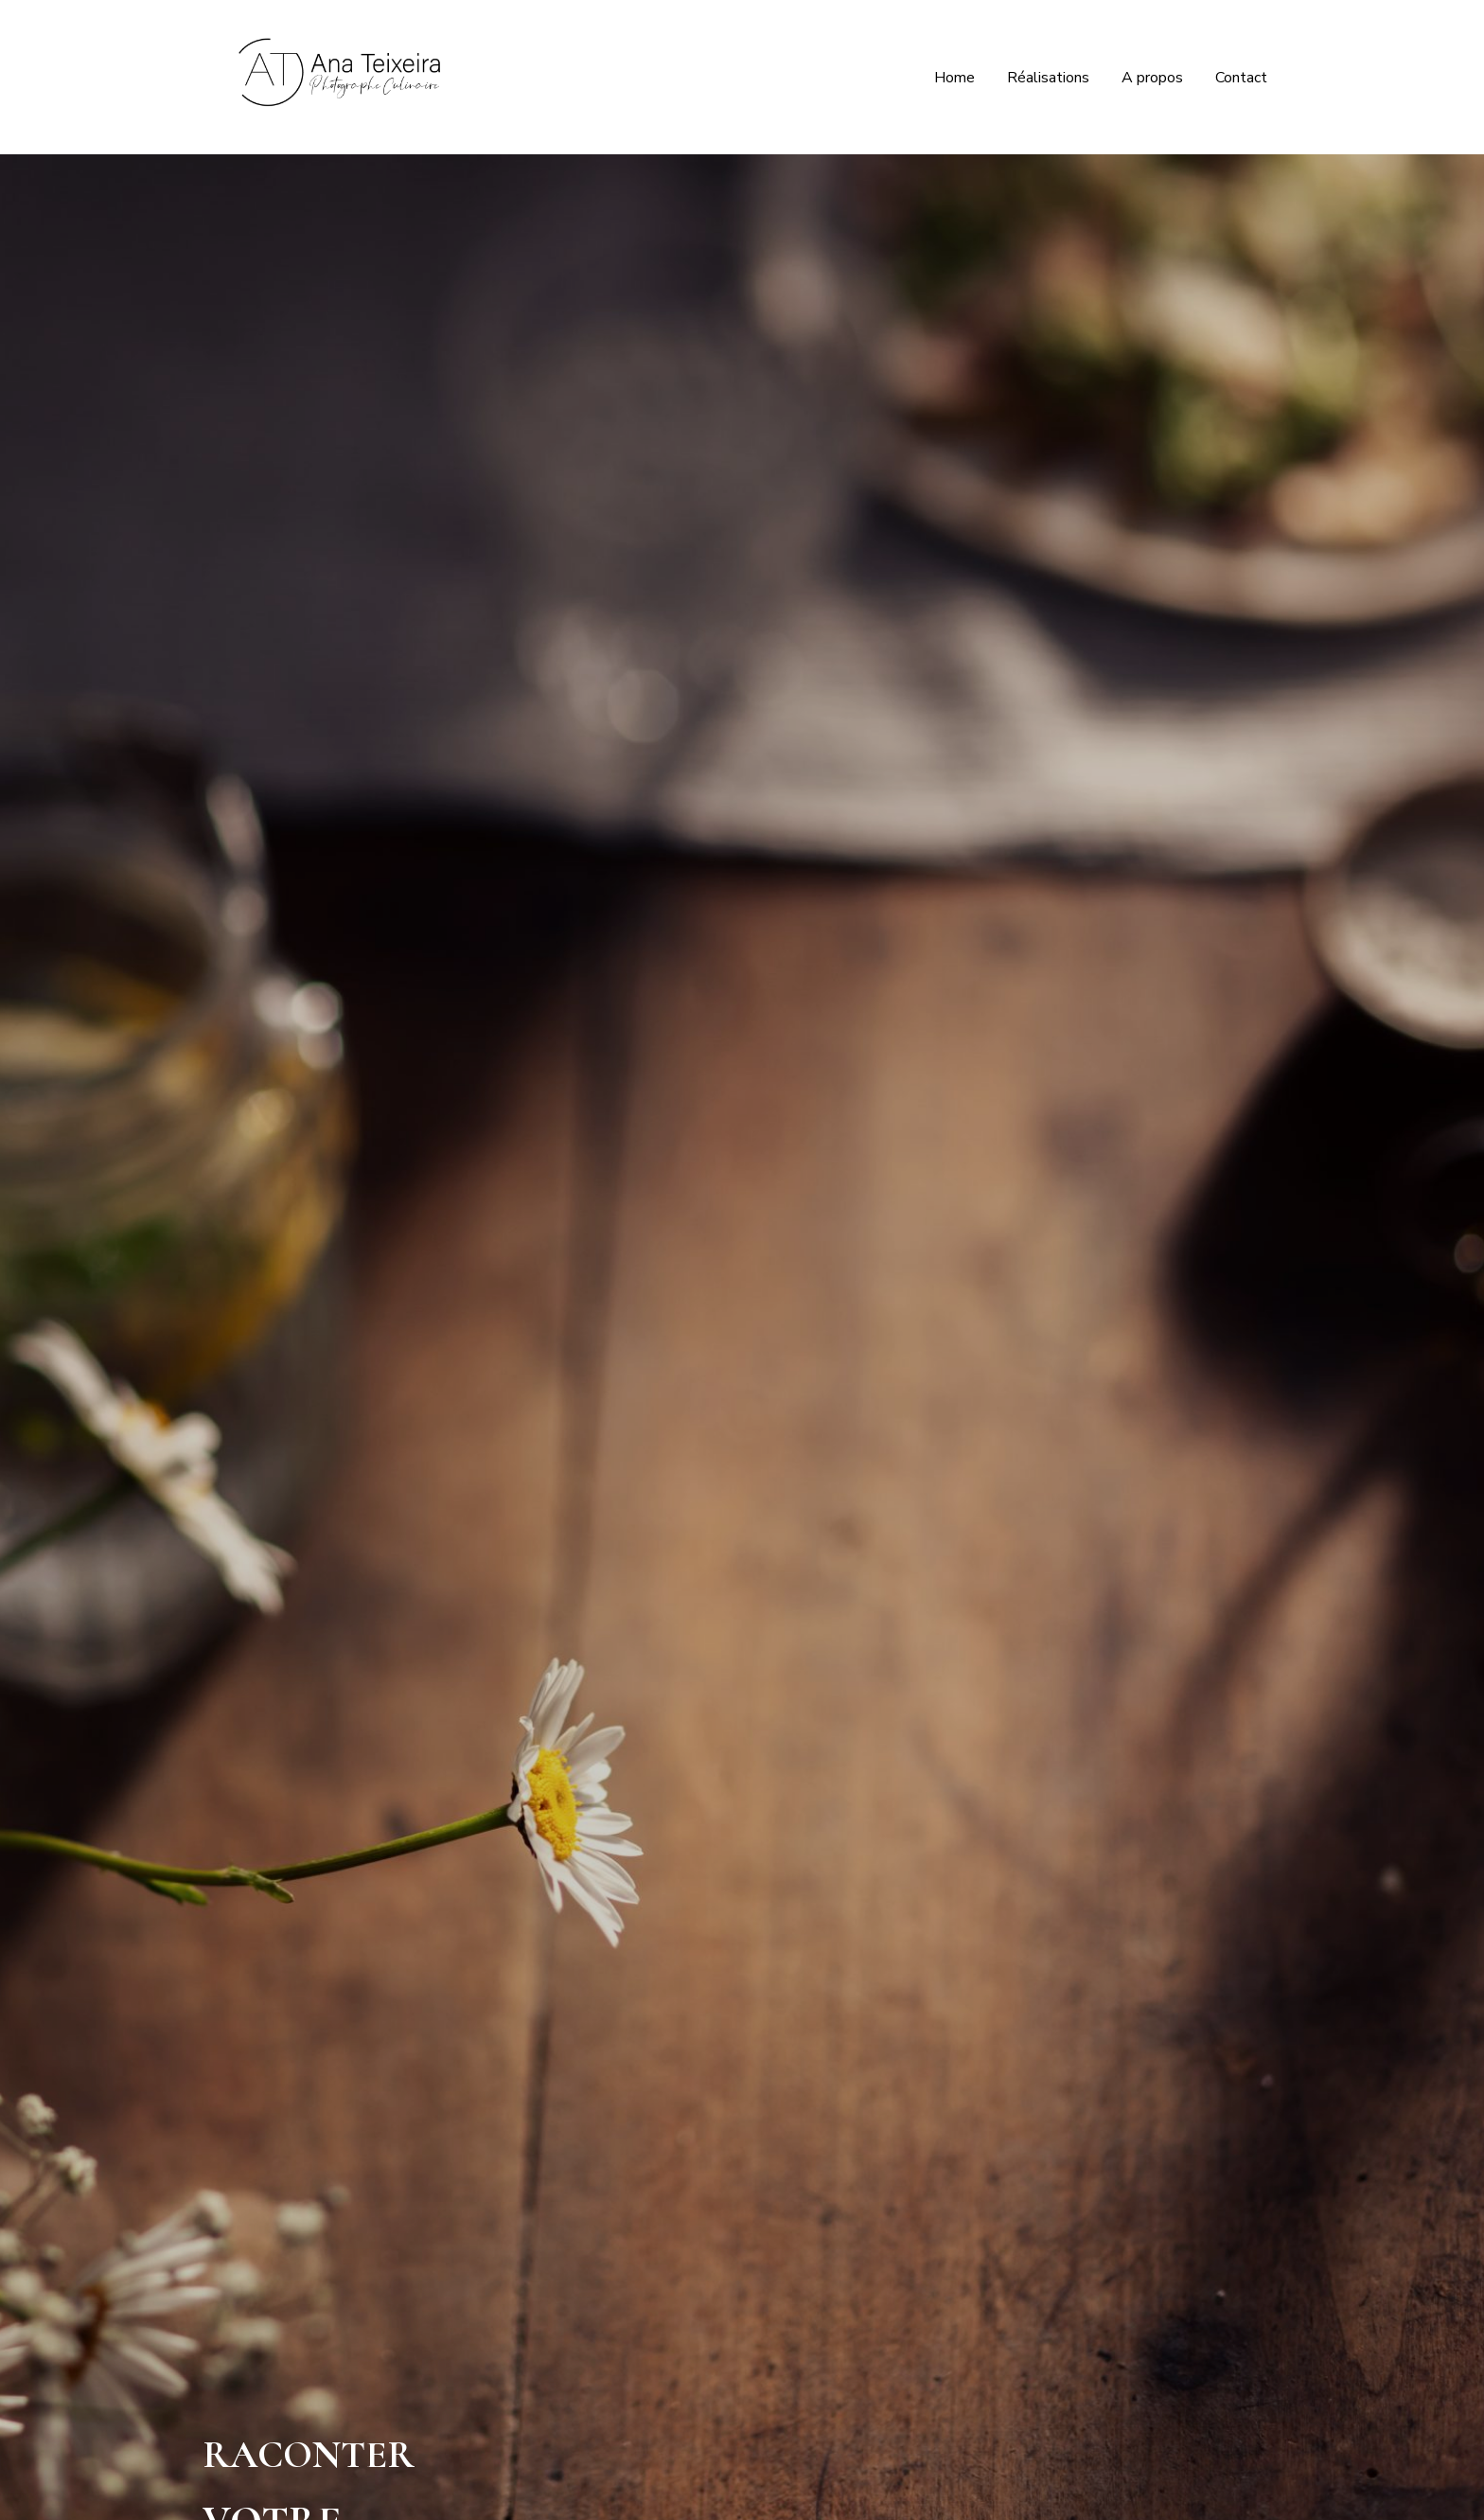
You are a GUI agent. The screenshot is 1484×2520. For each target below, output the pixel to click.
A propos (1152, 77)
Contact (1241, 77)
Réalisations (1048, 77)
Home (954, 77)
